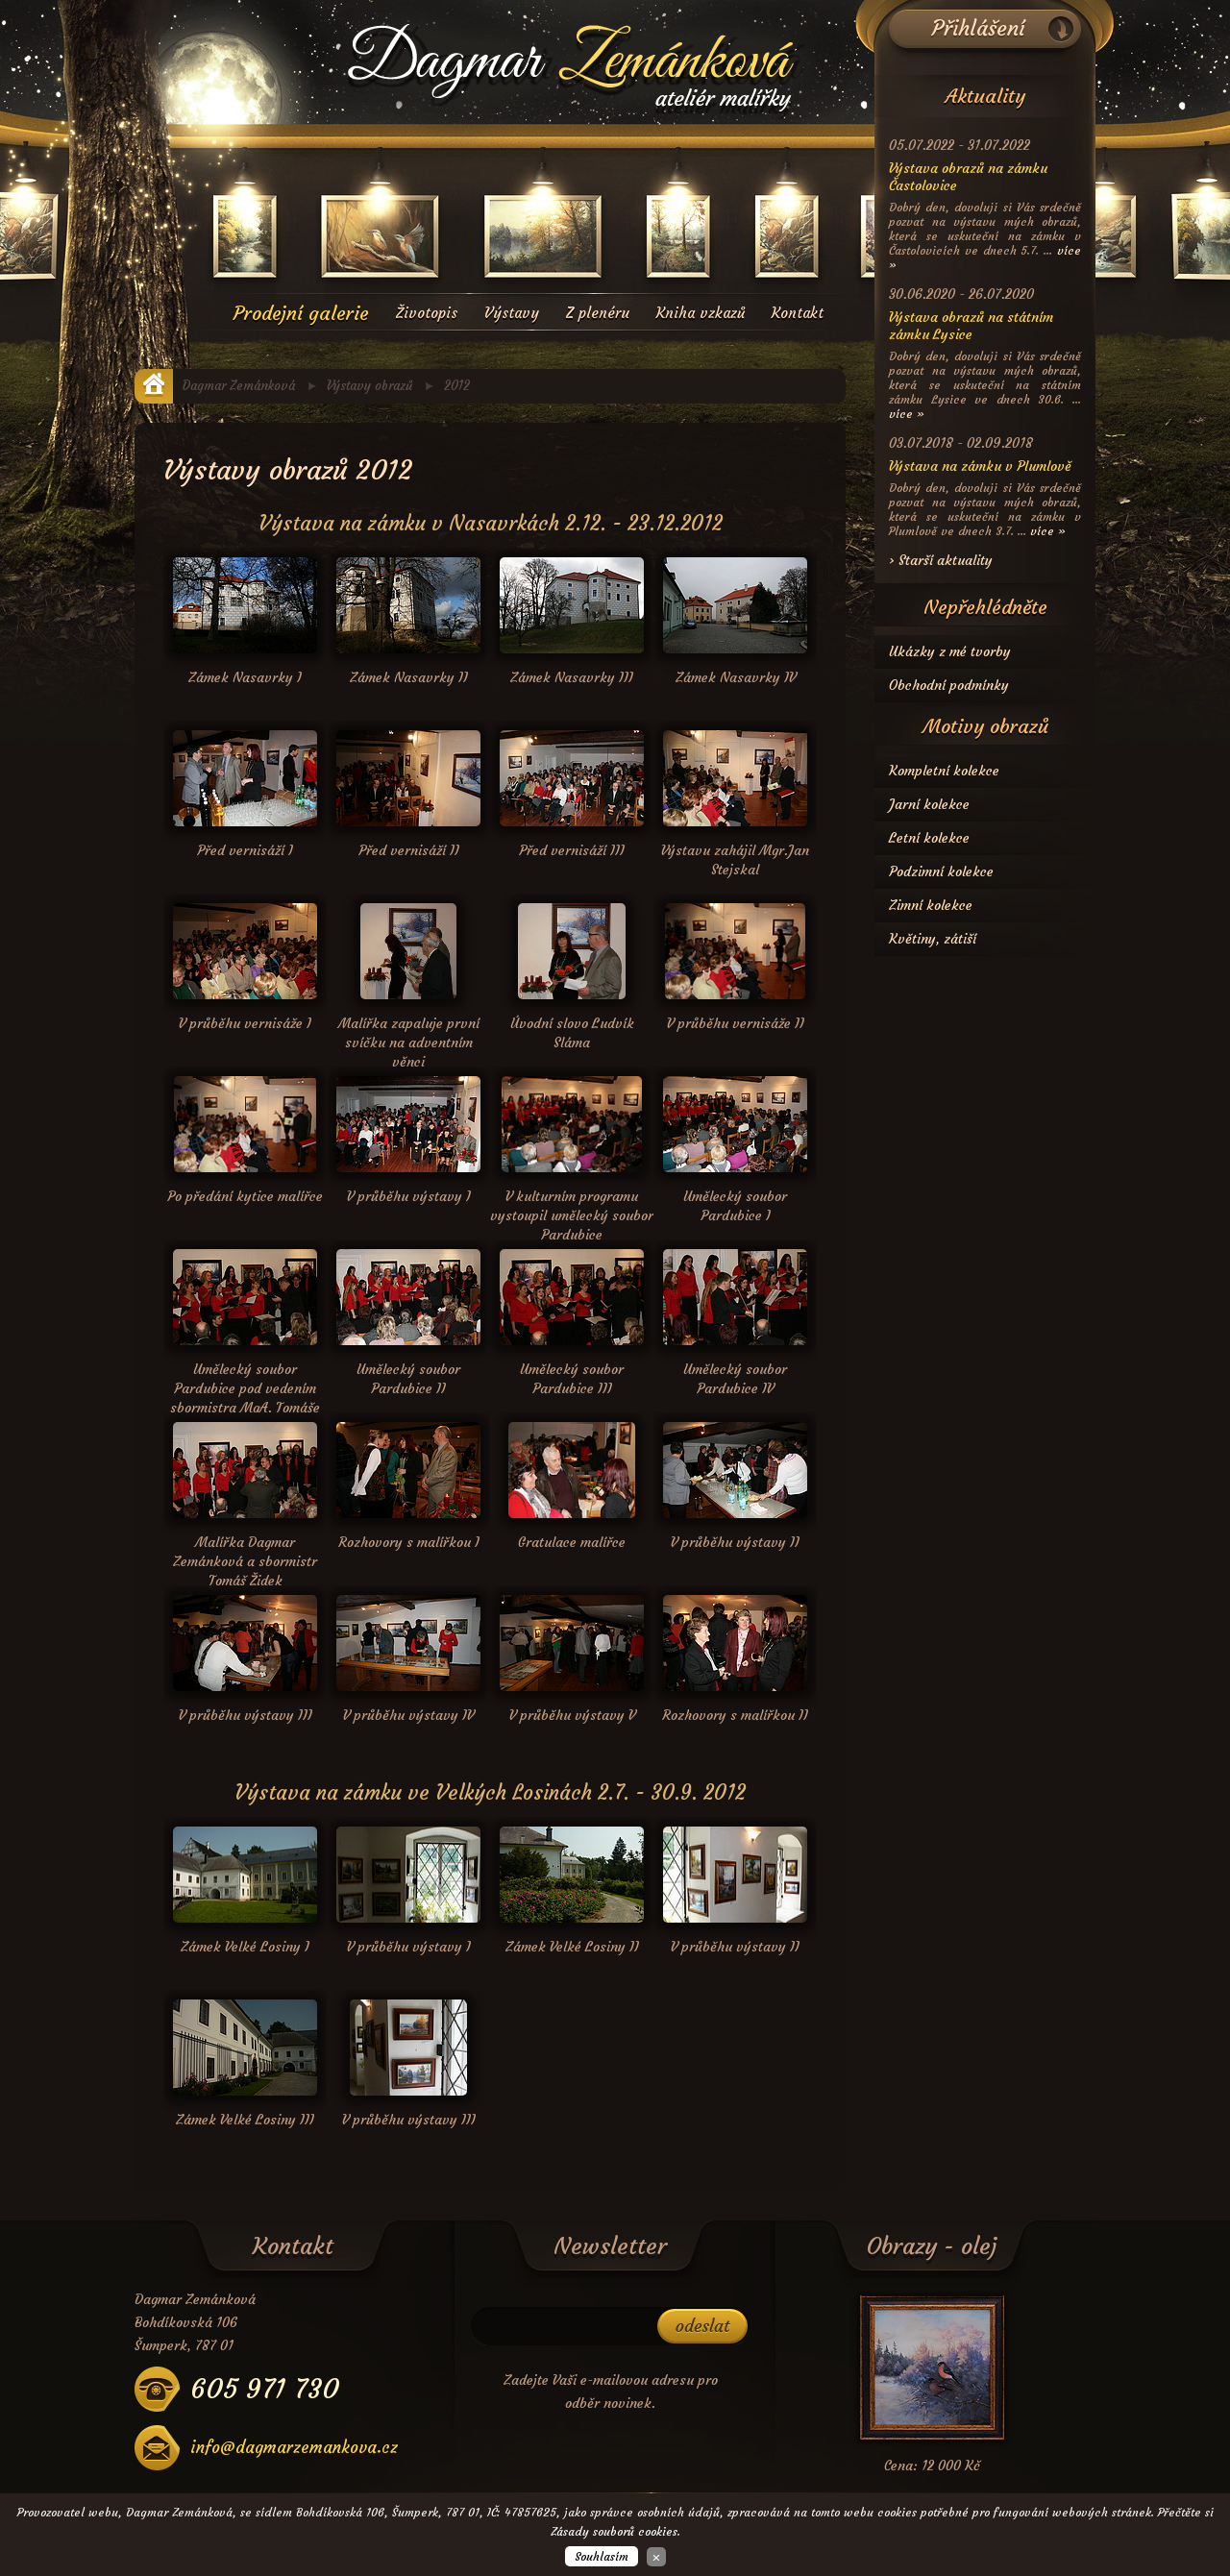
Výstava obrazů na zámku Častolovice (968, 176)
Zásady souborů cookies (614, 2531)
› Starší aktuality (941, 560)
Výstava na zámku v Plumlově (980, 466)
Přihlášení (978, 28)
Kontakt (798, 313)
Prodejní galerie (301, 313)
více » (906, 413)
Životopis (426, 313)
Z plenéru (597, 313)
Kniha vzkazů (700, 313)
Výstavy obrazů (369, 386)
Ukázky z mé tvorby (950, 651)
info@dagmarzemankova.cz (294, 2448)
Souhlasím (601, 2556)
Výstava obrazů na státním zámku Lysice (971, 325)
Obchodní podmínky (949, 685)
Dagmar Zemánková (239, 386)
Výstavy (511, 313)
